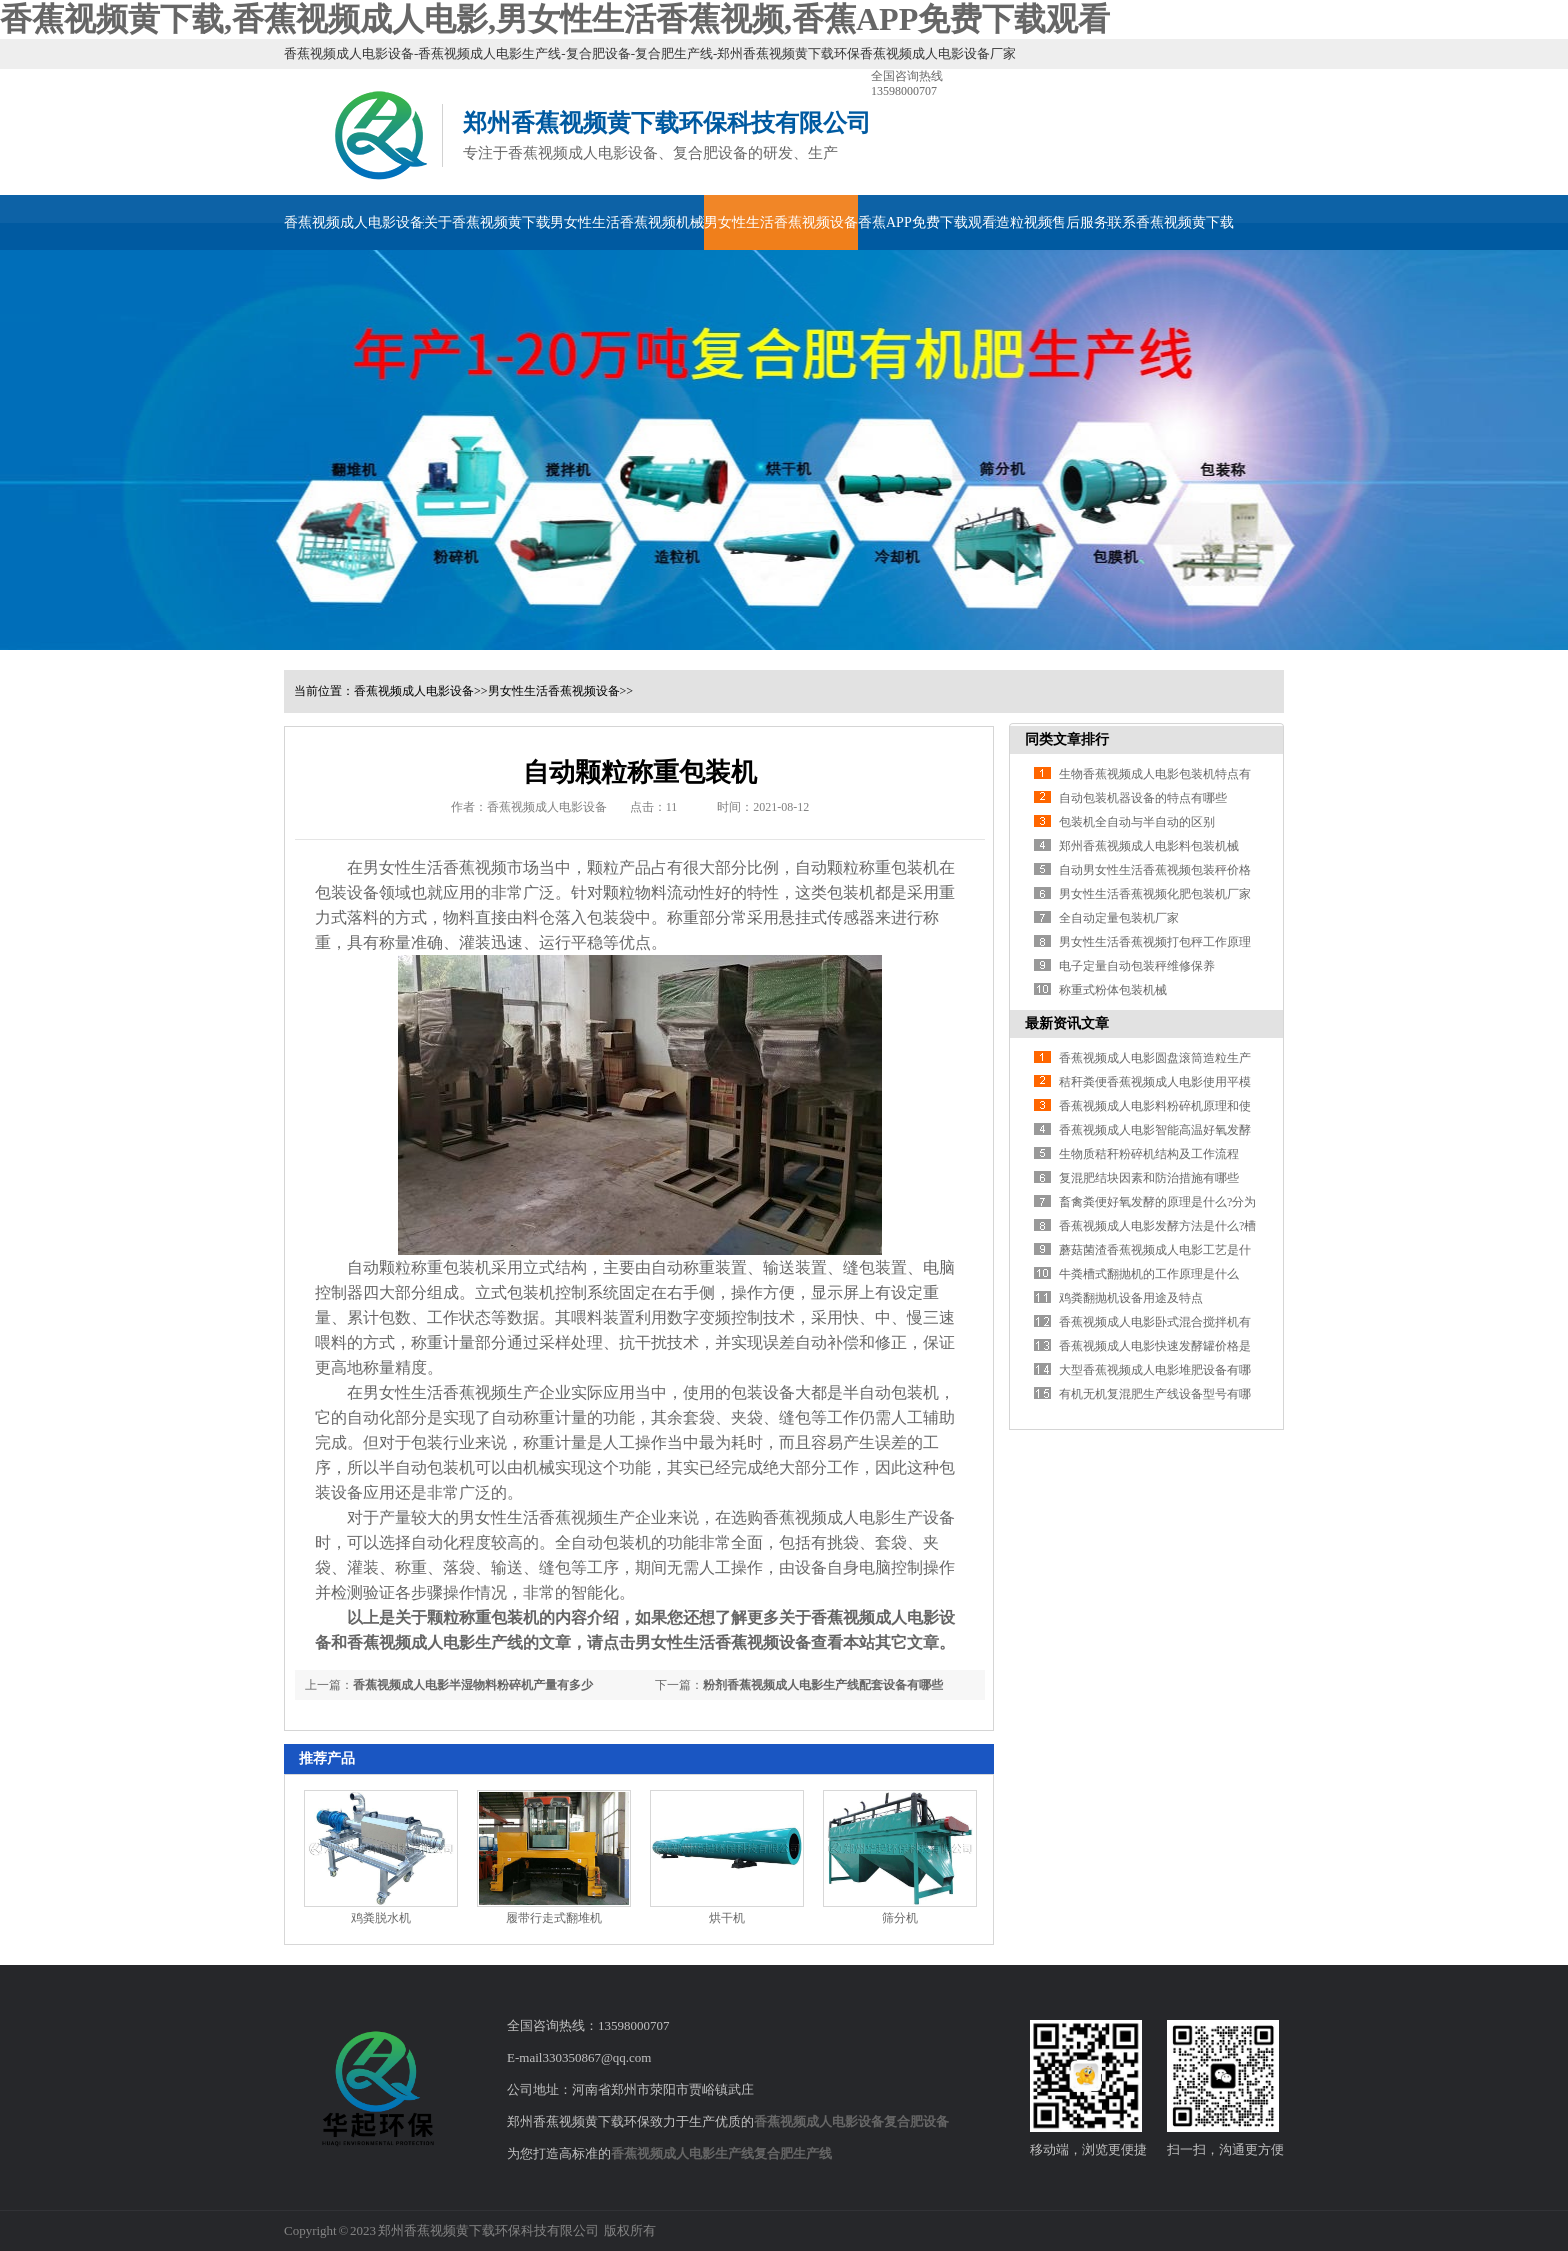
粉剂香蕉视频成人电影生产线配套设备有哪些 (823, 1685)
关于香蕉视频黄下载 (487, 222)
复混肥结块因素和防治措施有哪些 (1149, 1178)
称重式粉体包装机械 (1113, 990)
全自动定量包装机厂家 (1119, 918)
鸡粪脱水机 (381, 1918)
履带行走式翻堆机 (554, 1918)
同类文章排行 (1067, 739)
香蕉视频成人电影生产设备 (859, 1517)
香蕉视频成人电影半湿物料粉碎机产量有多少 (473, 1685)
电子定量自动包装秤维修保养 (1137, 966)
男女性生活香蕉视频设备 (781, 222)
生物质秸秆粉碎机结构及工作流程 (1149, 1154)
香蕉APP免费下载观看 (927, 222)
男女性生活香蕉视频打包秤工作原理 (1155, 942)
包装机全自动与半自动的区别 (1137, 822)
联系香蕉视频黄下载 (1171, 222)
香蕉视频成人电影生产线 (682, 2153)
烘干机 (727, 1918)
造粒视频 (1024, 222)
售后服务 (1080, 222)
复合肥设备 (916, 2121)
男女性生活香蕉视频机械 (627, 222)
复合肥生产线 (793, 2153)
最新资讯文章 (1067, 1023)
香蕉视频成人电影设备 (354, 222)
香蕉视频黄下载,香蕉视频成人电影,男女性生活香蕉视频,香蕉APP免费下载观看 (555, 19)
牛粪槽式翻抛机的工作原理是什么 (1149, 1274)
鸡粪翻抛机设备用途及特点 (1131, 1298)
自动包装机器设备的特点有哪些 (1143, 798)
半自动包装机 (891, 1392)
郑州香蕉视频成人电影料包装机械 (1149, 846)
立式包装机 (515, 1292)
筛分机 (900, 1918)
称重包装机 (899, 867)
